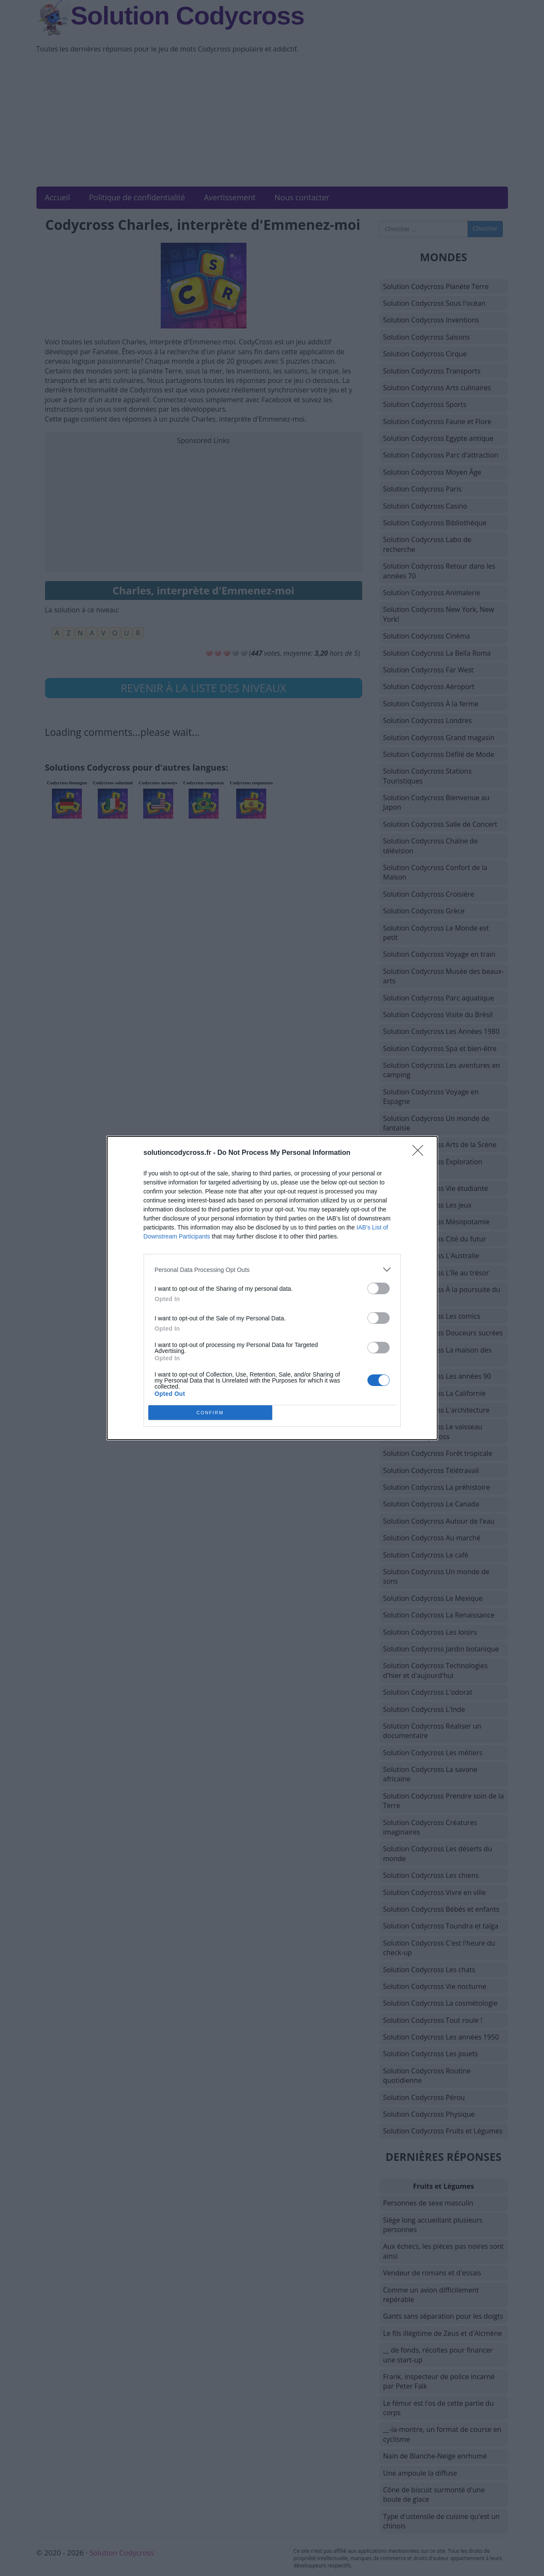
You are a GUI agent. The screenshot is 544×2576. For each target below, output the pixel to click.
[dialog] (272, 1288)
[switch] (378, 1288)
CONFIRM (210, 1413)
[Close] (420, 1153)
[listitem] (272, 1269)
